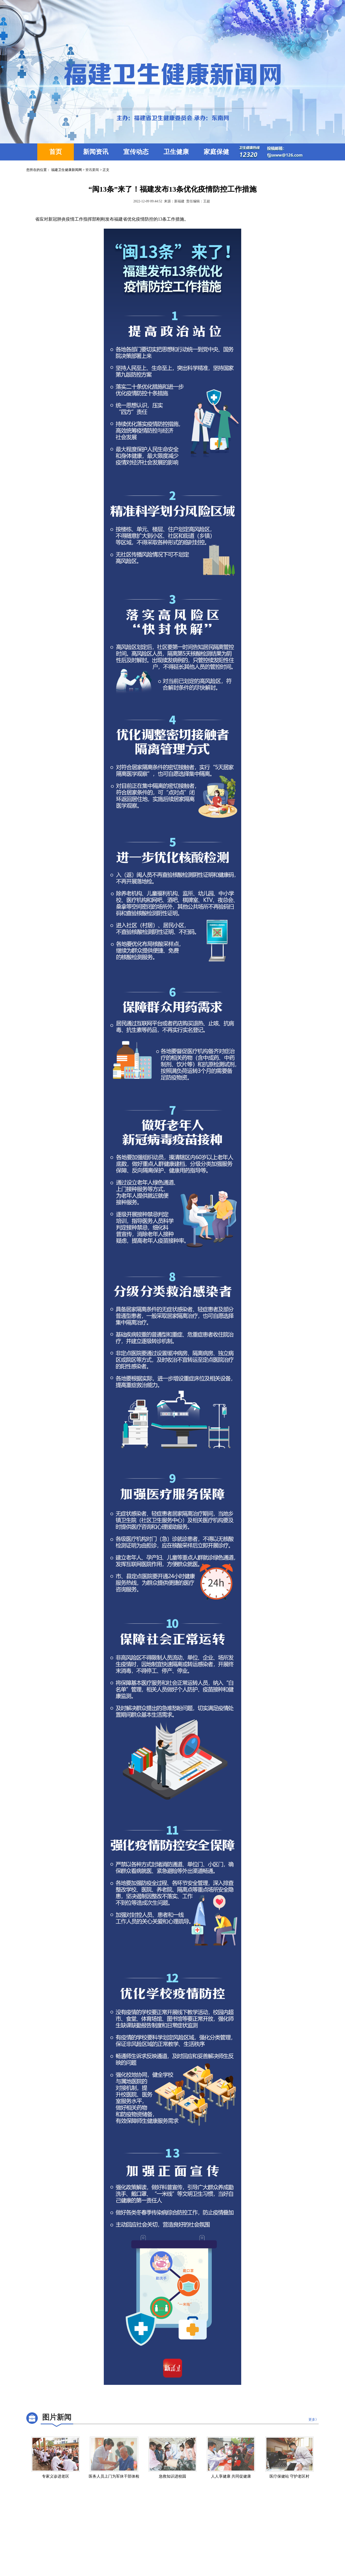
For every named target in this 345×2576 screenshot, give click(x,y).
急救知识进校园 (172, 2476)
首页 (55, 151)
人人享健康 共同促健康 (231, 2476)
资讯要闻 (92, 170)
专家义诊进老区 (55, 2476)
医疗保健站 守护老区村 (289, 2476)
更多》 (313, 2419)
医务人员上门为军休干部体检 (114, 2476)
